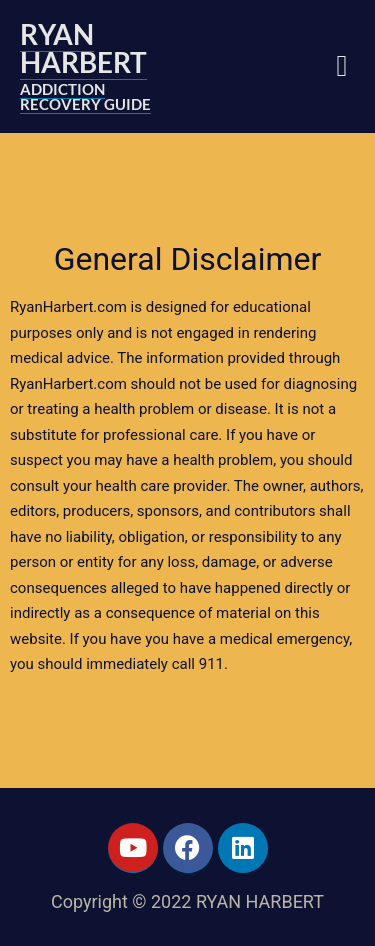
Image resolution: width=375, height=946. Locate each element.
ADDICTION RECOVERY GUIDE (85, 96)
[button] (342, 66)
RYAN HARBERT (83, 48)
